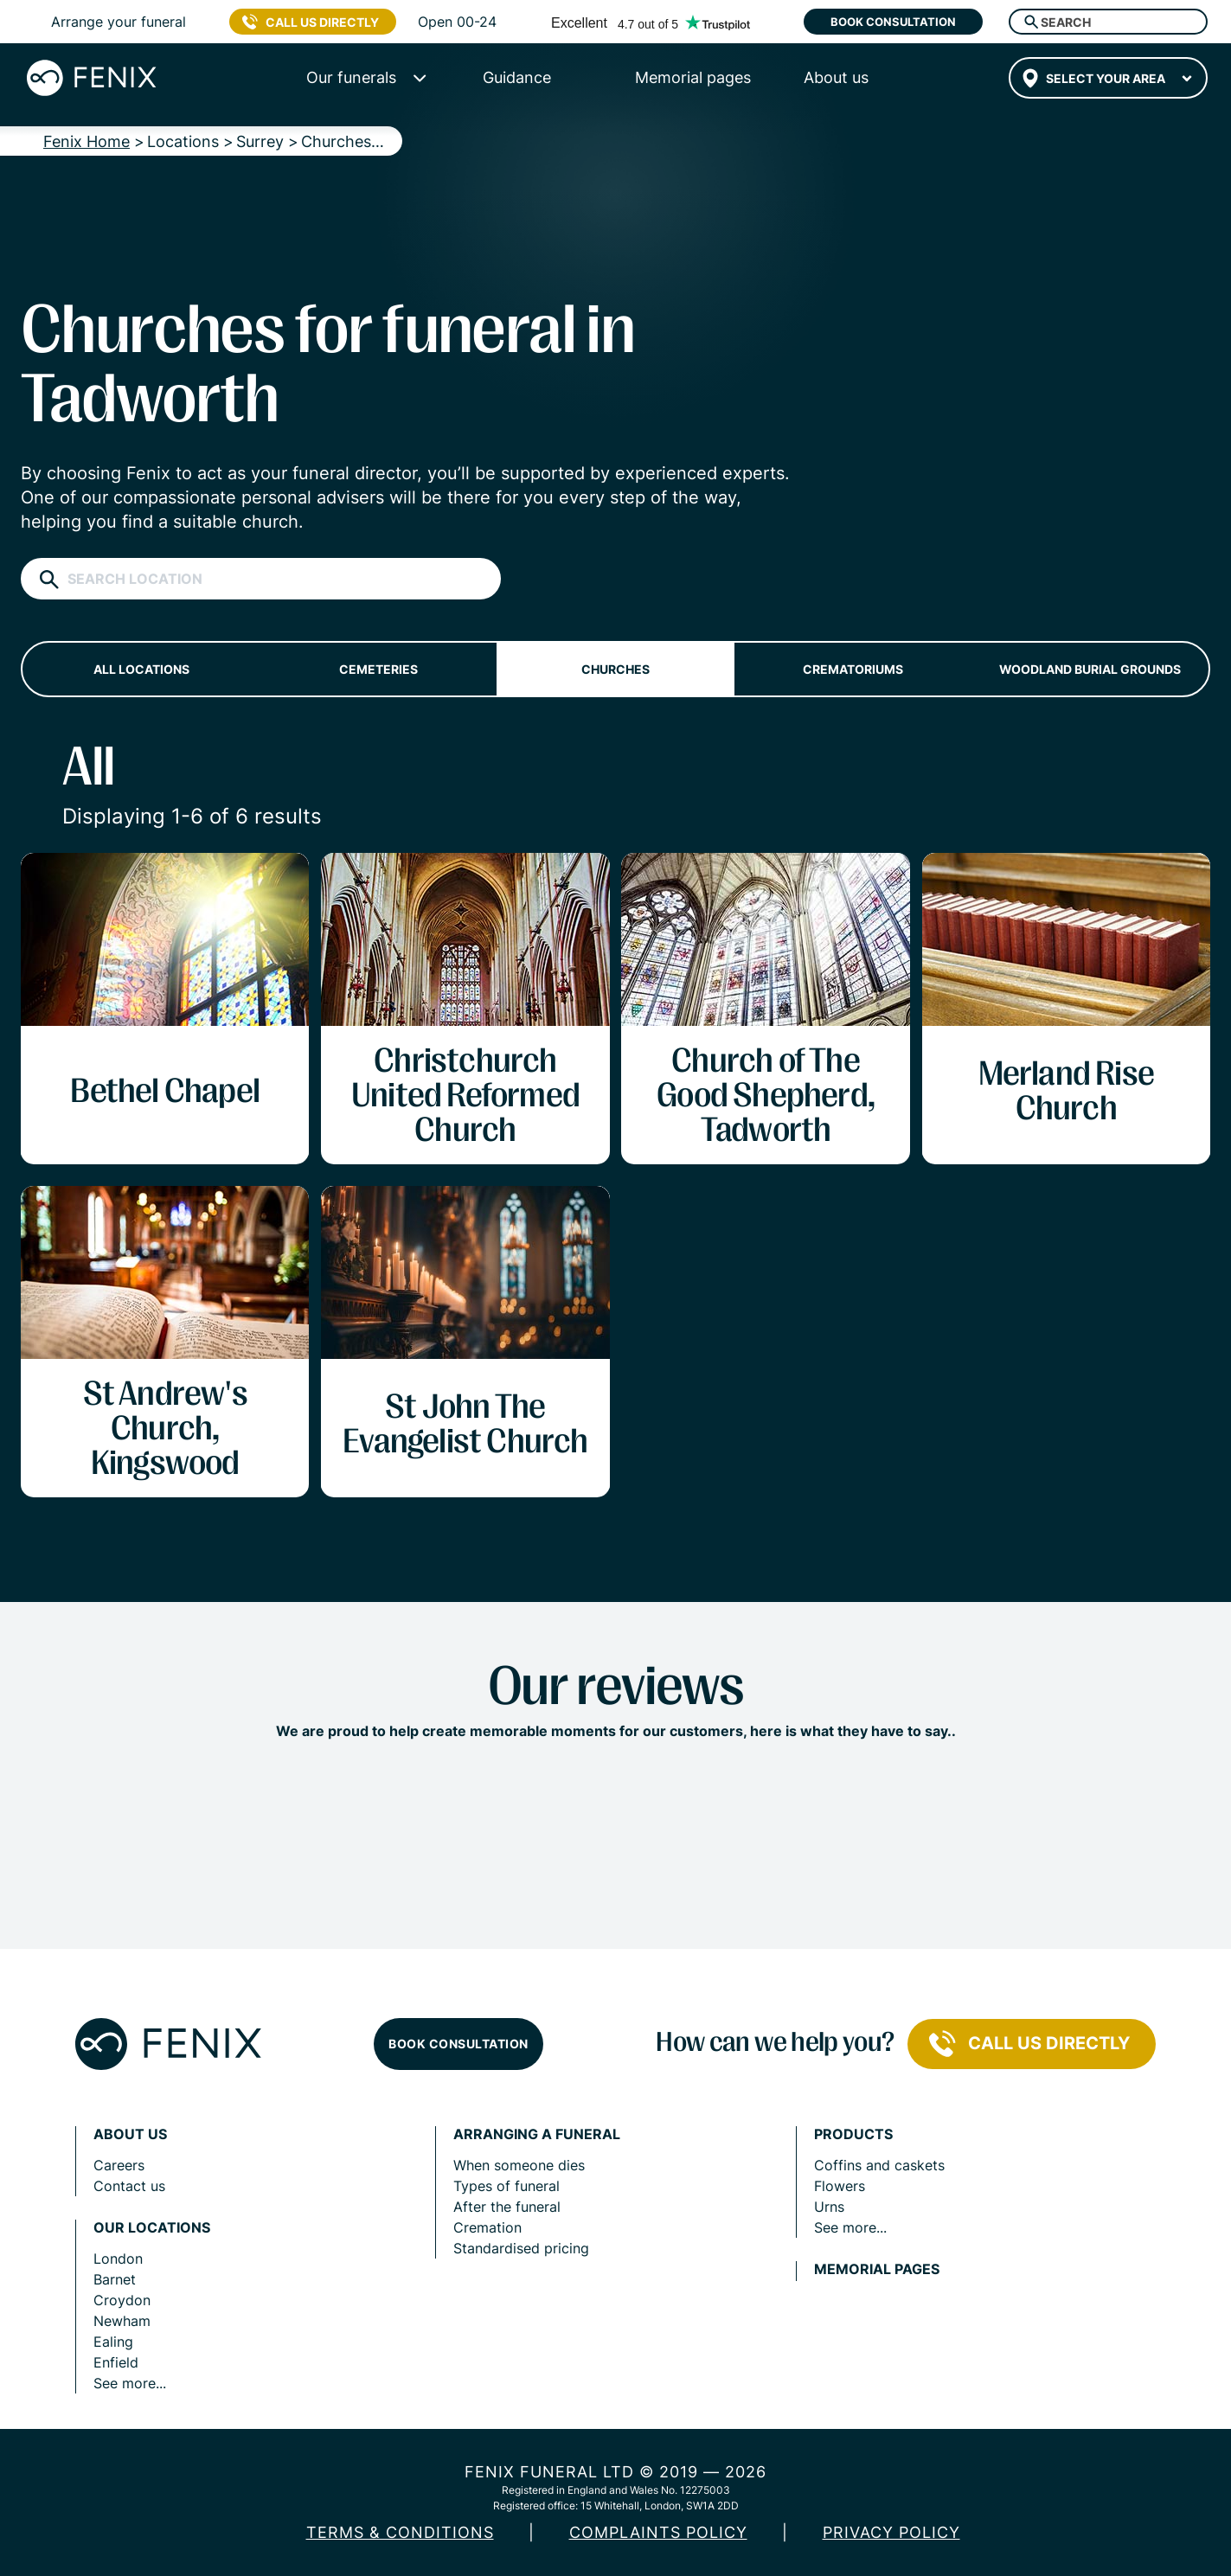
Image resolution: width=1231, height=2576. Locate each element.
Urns (829, 2206)
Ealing (113, 2341)
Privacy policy (891, 2532)
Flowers (839, 2186)
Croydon (122, 2300)
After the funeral (507, 2206)
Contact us (129, 2186)
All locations (141, 669)
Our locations (151, 2228)
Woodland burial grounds (1090, 669)
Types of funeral (506, 2186)
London (118, 2258)
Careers (118, 2165)
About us (130, 2134)
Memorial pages (876, 2269)
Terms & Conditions (400, 2532)
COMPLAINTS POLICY (658, 2532)
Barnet (114, 2279)
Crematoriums (853, 669)
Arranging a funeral (536, 2134)
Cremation (487, 2227)
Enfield (115, 2362)
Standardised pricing (521, 2248)
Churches (615, 669)
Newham (122, 2320)
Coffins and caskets (879, 2165)
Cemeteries (378, 669)
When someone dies (519, 2165)
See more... (129, 2383)
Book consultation (893, 22)
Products (853, 2134)
